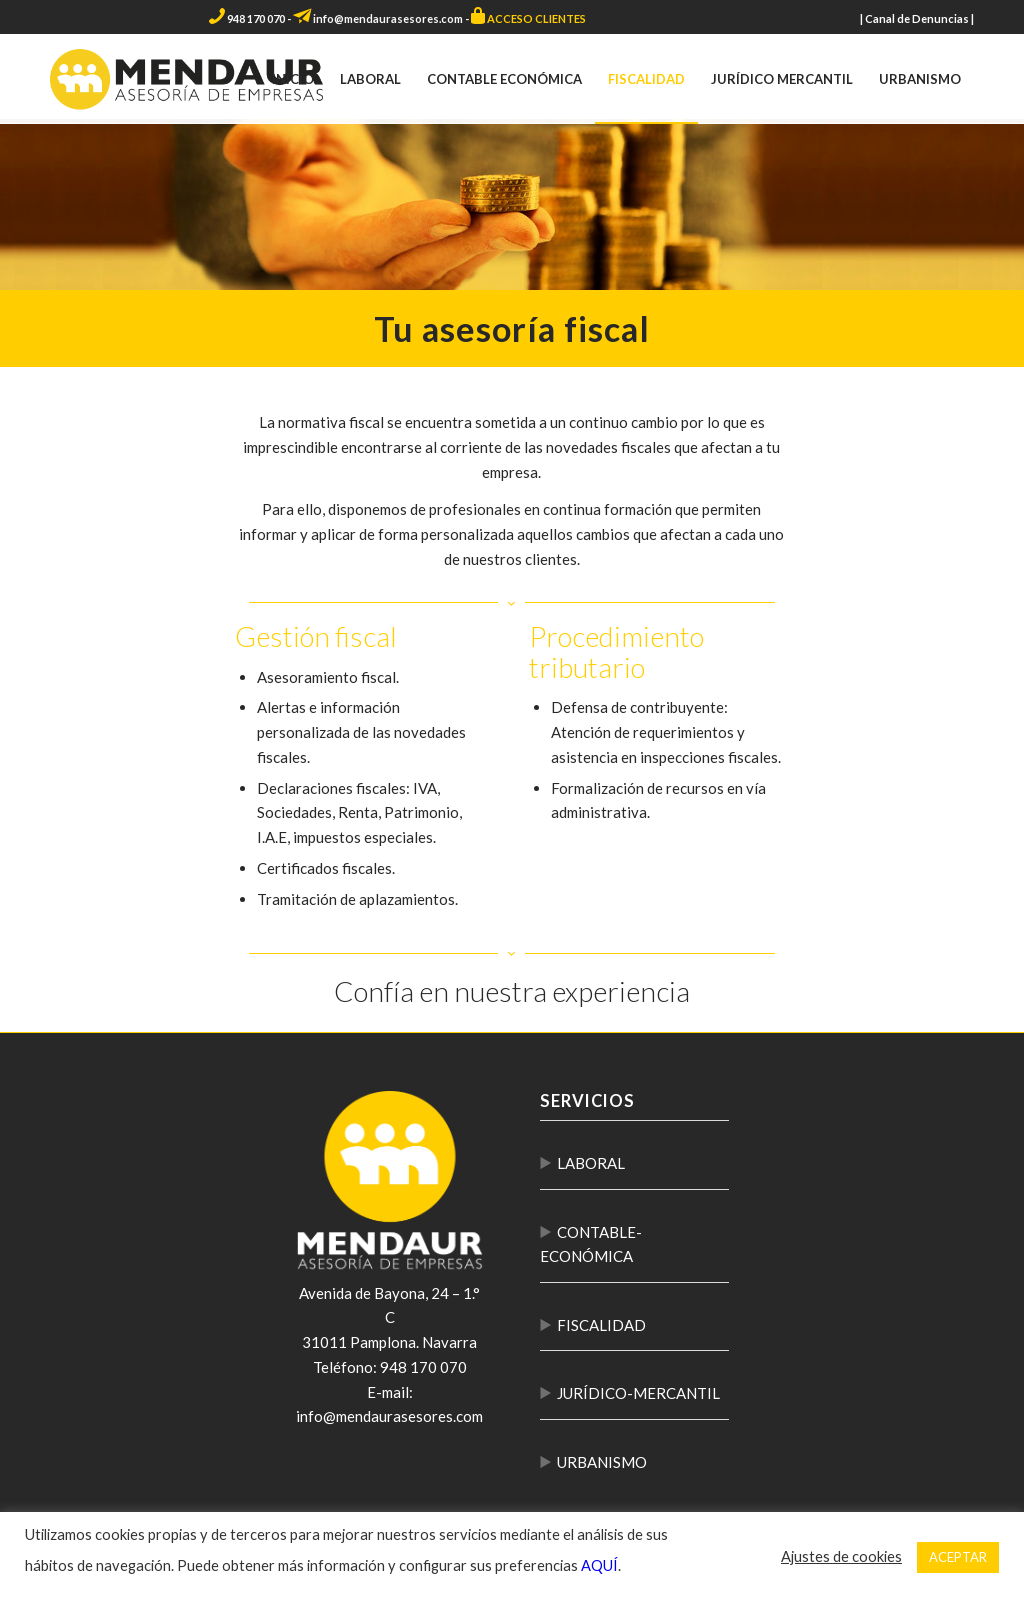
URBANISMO (602, 1462)
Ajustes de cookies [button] (841, 1556)
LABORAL (591, 1163)
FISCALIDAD (601, 1325)
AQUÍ (599, 1565)
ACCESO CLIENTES (536, 18)
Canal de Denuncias (917, 18)
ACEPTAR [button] (958, 1557)
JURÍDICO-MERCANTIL (638, 1393)
